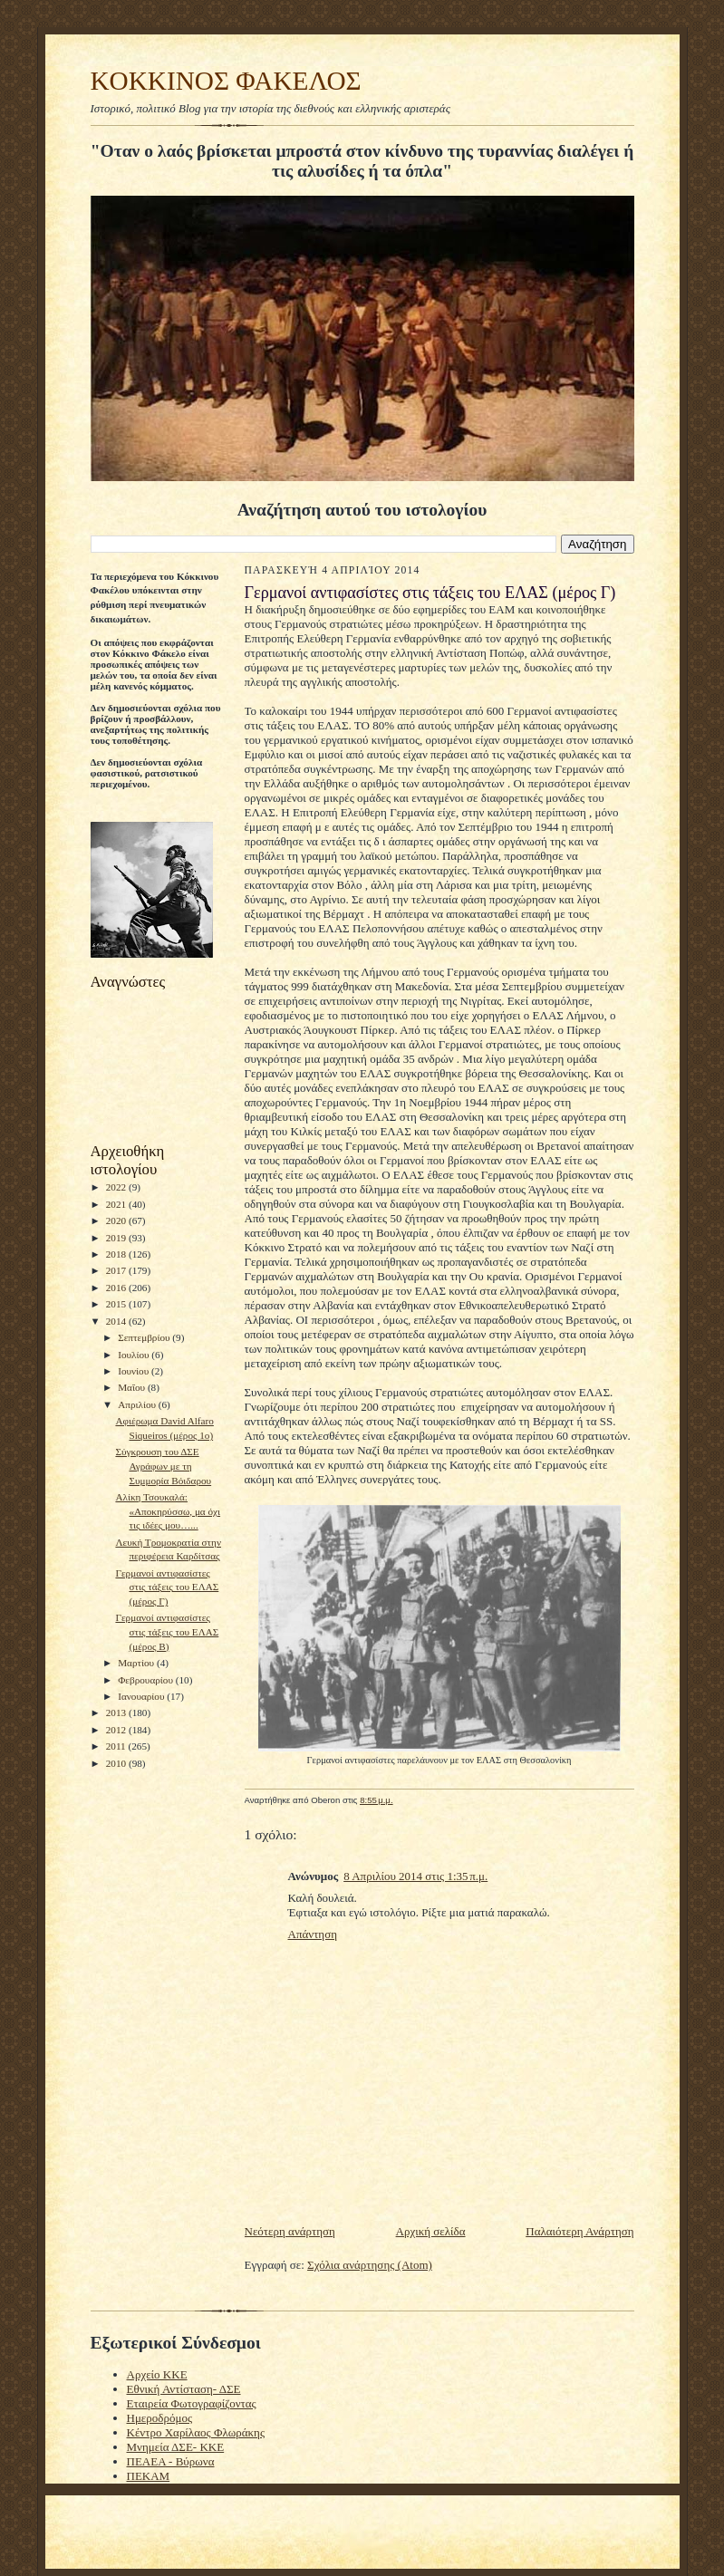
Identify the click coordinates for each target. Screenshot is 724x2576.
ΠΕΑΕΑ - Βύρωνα (171, 2461)
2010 (117, 1763)
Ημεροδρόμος (160, 2418)
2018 (117, 1254)
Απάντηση (312, 1934)
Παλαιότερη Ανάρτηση (579, 2231)
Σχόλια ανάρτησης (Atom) (369, 2265)
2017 (117, 1270)
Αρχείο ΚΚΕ (157, 2374)
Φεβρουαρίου (147, 1679)
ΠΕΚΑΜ (148, 2476)
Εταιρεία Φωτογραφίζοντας (191, 2403)
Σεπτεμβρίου (145, 1337)
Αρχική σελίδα (431, 2231)
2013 (117, 1712)
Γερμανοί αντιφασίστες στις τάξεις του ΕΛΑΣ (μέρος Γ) (166, 1587)
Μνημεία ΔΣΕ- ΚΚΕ (176, 2447)
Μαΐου (133, 1387)
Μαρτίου (137, 1662)
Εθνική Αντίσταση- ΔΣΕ (184, 2389)
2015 (117, 1303)
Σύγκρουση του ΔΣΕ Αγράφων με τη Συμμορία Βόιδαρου (163, 1465)
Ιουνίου (134, 1370)
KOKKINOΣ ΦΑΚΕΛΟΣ (226, 80)
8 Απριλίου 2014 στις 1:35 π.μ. (415, 1876)
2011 (117, 1746)
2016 (117, 1287)
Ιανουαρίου (142, 1696)
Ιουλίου (134, 1354)
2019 (117, 1237)
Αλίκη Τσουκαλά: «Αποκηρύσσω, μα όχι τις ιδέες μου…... (167, 1510)
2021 (117, 1204)
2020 (117, 1220)
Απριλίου (138, 1404)
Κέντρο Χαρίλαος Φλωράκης (196, 2432)
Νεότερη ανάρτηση (290, 2231)
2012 (117, 1729)
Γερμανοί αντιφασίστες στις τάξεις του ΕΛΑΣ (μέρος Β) (166, 1631)
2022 (117, 1187)
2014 (117, 1321)
